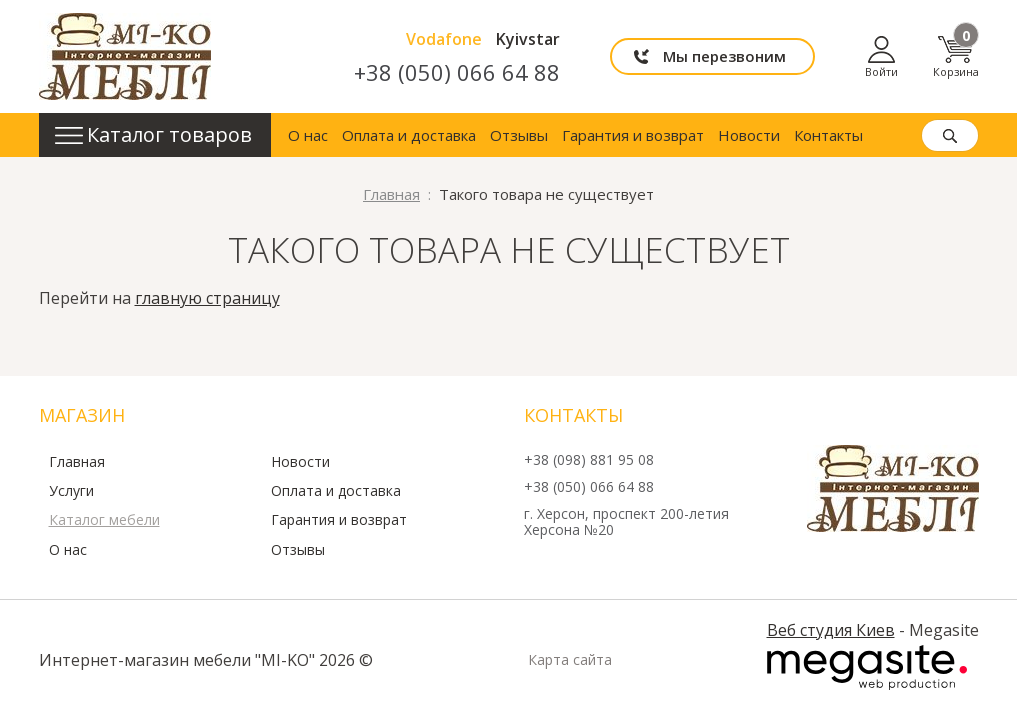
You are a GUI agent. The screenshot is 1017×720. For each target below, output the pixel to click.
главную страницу (207, 298)
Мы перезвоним (724, 56)
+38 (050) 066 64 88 (457, 72)
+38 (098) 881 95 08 (589, 460)
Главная (77, 462)
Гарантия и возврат (633, 135)
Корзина (956, 56)
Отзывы (519, 135)
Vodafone (444, 39)
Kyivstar (528, 39)
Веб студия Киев (831, 630)
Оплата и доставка (409, 135)
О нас (308, 135)
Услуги (71, 491)
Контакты (828, 135)
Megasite (867, 668)
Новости (749, 135)
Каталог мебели (104, 520)
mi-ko (125, 56)
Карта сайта (570, 660)
